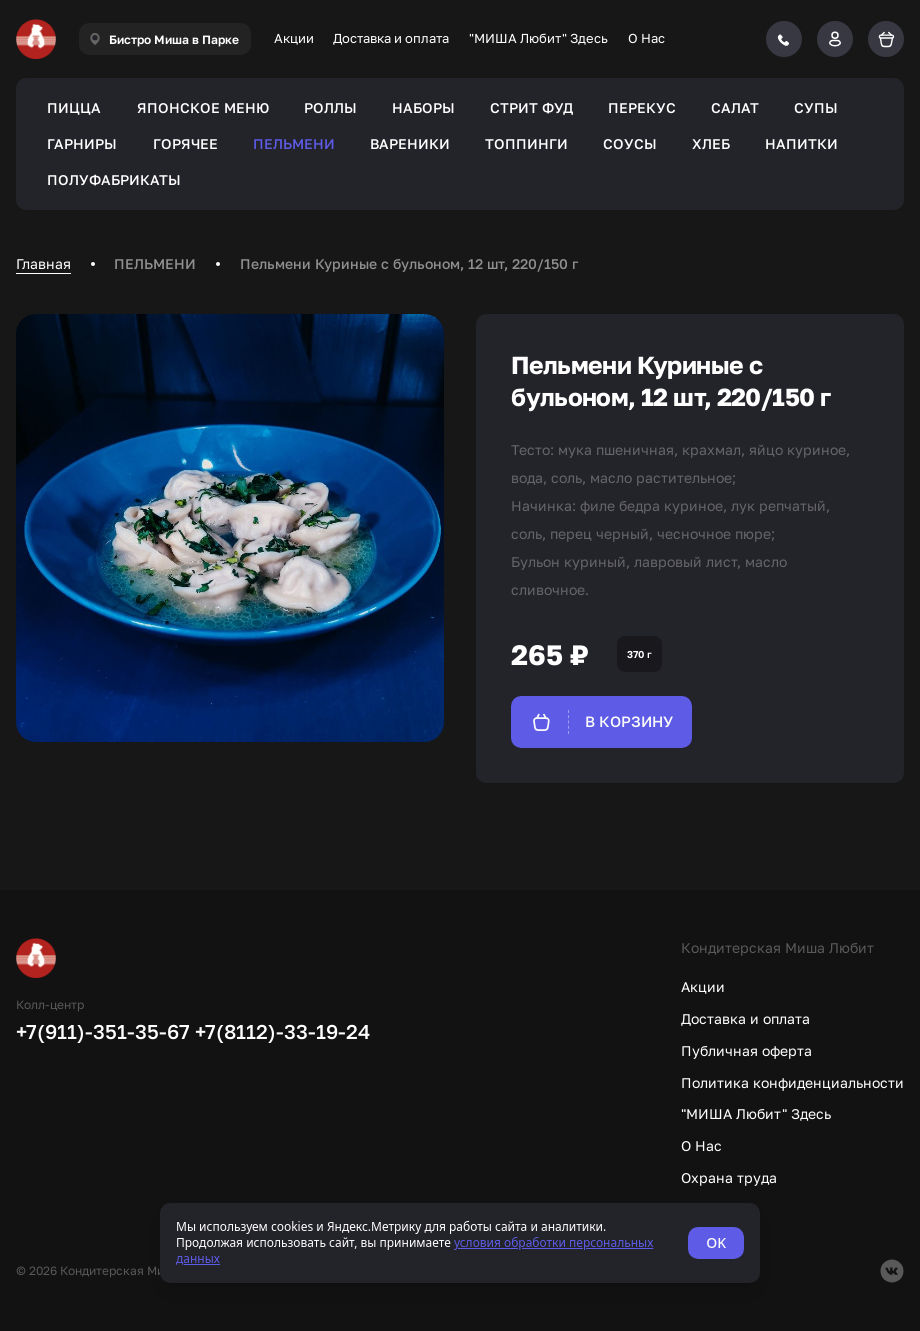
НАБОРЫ (423, 107)
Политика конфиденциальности (792, 1082)
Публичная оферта (746, 1050)
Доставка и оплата (391, 38)
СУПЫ (816, 107)
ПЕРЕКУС (642, 107)
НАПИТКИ (801, 143)
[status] (460, 1243)
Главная (43, 263)
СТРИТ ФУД (531, 107)
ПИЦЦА (74, 107)
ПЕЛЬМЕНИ (294, 143)
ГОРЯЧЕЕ (185, 143)
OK (716, 1242)
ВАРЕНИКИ (410, 143)
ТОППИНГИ (526, 143)
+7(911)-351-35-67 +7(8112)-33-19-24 (193, 1031)
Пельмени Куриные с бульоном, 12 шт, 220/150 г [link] (409, 263)
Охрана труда (729, 1177)
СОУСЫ (630, 143)
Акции (294, 38)
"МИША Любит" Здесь (538, 38)
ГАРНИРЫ (82, 143)
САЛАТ (735, 107)
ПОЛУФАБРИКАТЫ (114, 179)
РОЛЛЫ (330, 107)
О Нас (646, 38)
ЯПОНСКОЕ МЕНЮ (203, 107)
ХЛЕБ (711, 143)
